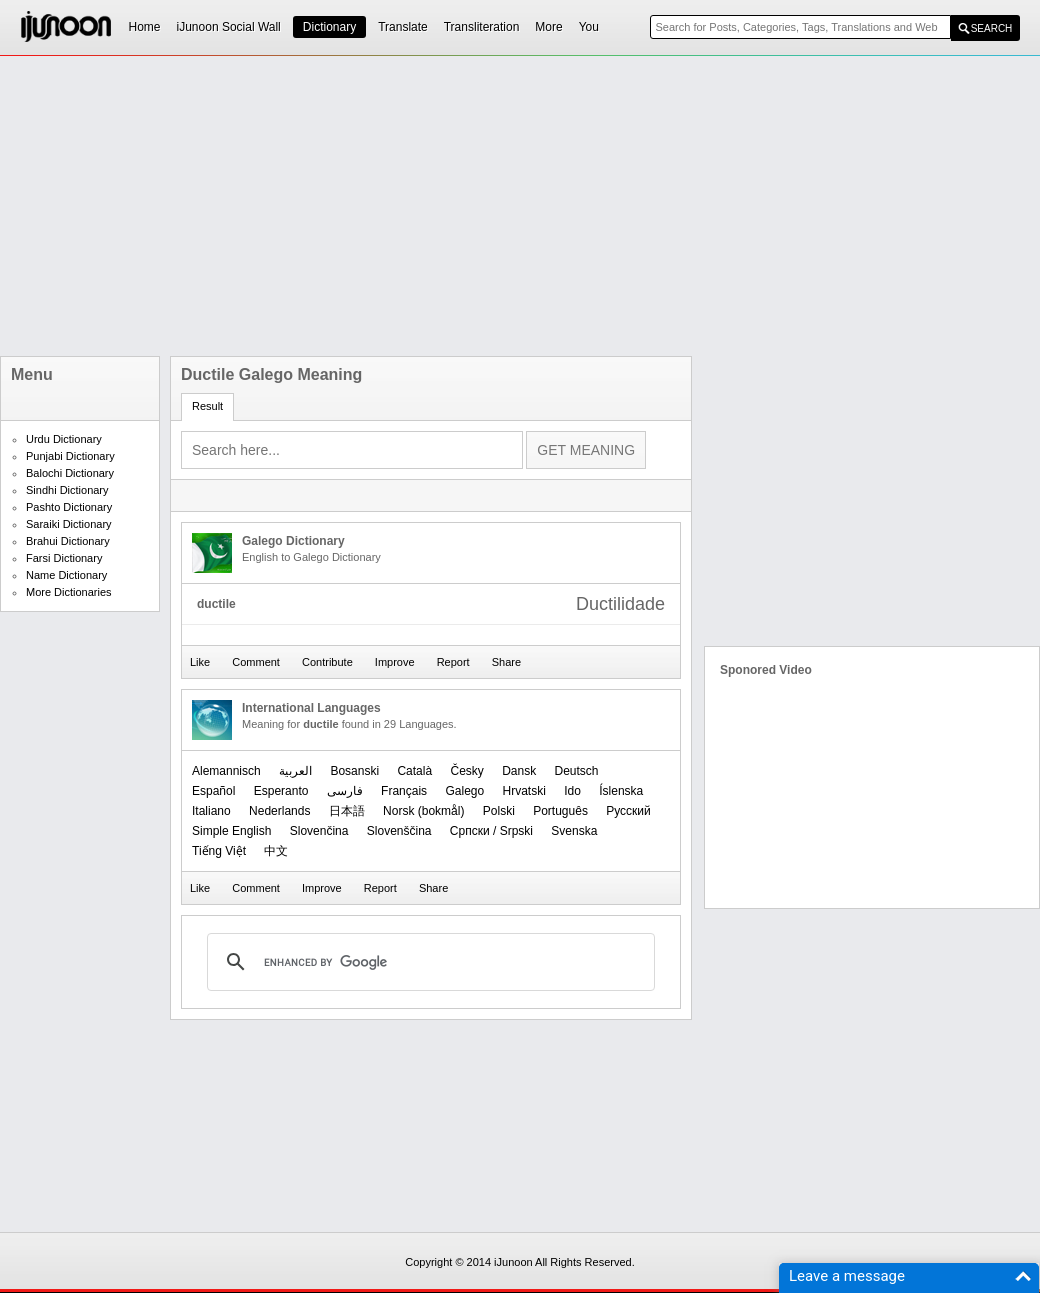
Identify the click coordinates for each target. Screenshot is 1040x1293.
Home (145, 27)
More (548, 27)
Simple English (231, 831)
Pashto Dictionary (69, 507)
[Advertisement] (419, 206)
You (589, 27)
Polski (499, 811)
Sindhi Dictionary (67, 490)
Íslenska (621, 791)
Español (213, 791)
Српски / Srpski (491, 831)
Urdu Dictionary (64, 439)
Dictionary (329, 27)
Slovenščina (399, 831)
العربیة (295, 771)
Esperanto (281, 791)
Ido (572, 791)
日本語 (347, 811)
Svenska (574, 831)
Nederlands (279, 811)
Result (207, 406)
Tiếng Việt (219, 851)
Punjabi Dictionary (70, 456)
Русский (628, 811)
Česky (466, 771)
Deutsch (577, 771)
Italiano (211, 811)
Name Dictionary (66, 575)
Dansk (519, 771)
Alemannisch (226, 771)
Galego (464, 791)
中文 (276, 851)
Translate (403, 27)
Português (560, 811)
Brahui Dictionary (68, 541)
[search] (428, 962)
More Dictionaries (69, 592)
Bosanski (354, 771)
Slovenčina (319, 831)
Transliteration (482, 27)
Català (414, 771)
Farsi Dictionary (64, 558)
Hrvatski (524, 791)
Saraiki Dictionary (69, 524)
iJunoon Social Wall (229, 27)
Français (404, 791)
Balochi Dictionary (70, 473)
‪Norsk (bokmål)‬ (423, 811)
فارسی (345, 791)
